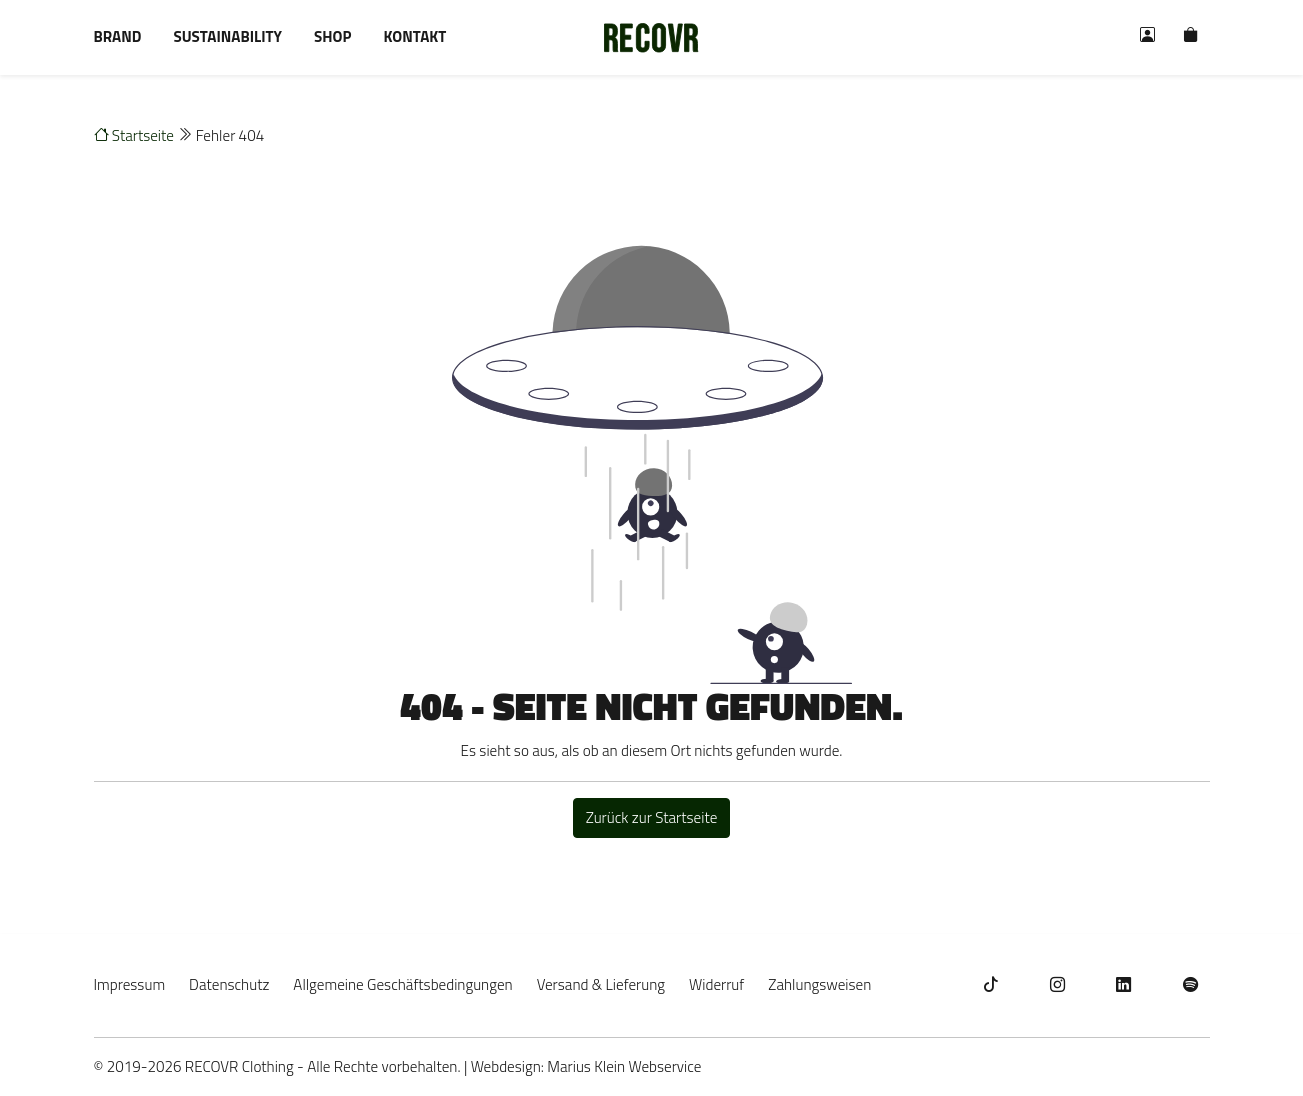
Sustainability (227, 36)
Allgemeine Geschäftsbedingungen (402, 984)
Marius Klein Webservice (624, 1066)
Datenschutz (229, 984)
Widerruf (716, 984)
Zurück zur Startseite (652, 817)
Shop (332, 36)
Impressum (130, 984)
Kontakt (414, 36)
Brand (118, 36)
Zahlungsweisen (819, 984)
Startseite (134, 135)
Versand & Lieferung (601, 984)
